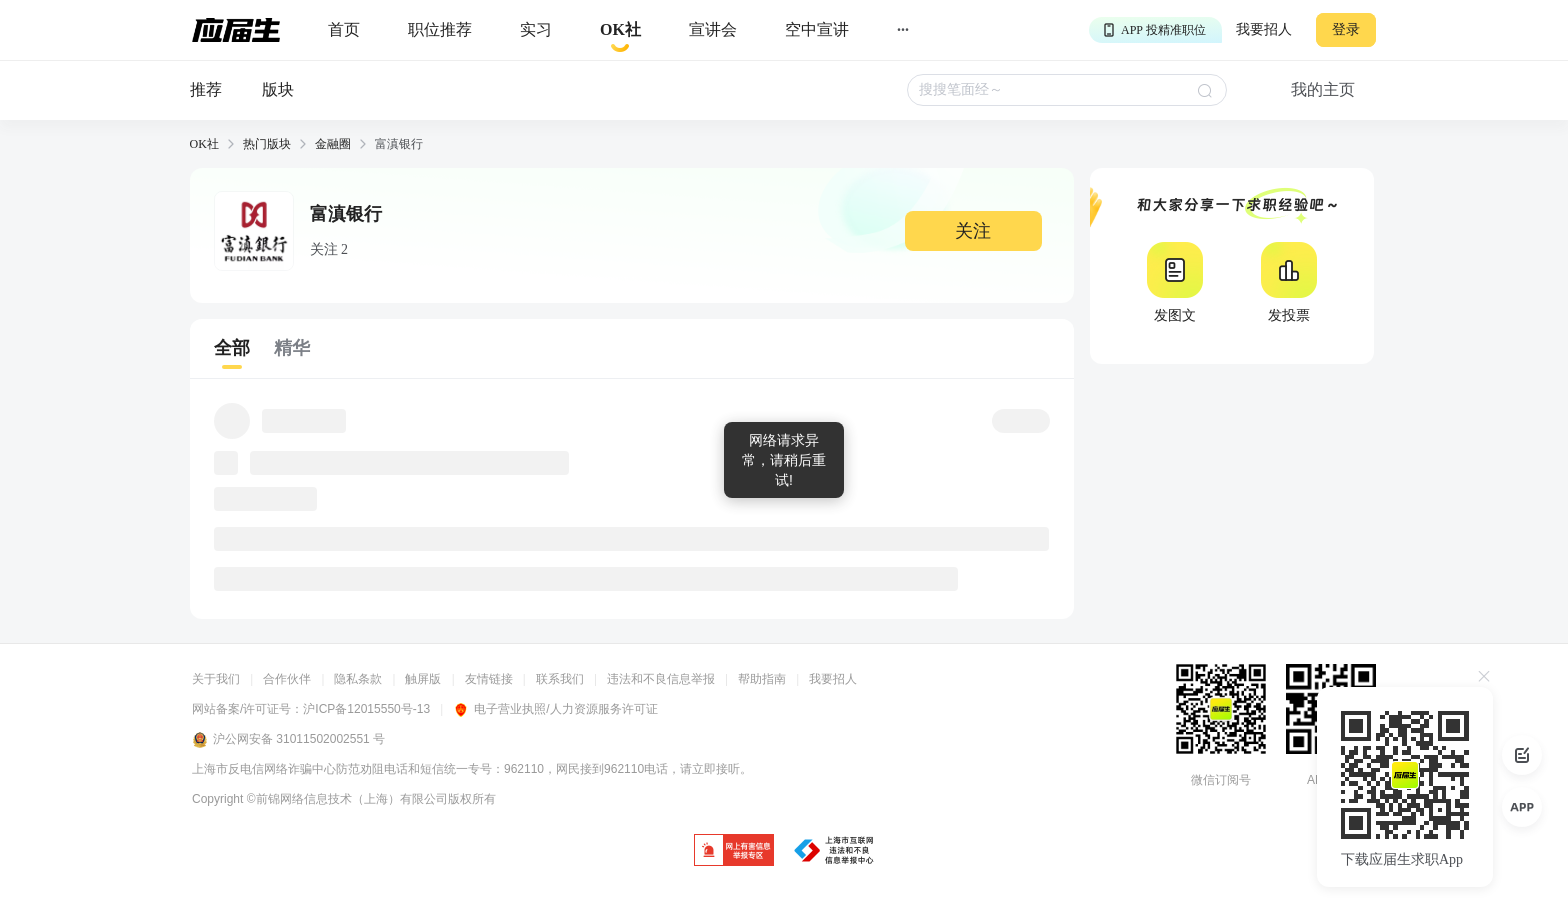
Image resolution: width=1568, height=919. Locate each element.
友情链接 (489, 679)
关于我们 (216, 679)
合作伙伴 (287, 679)
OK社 (204, 144)
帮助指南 (762, 679)
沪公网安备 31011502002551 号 (288, 740)
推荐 (206, 89)
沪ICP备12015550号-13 (366, 709)
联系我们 (560, 679)
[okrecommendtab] (620, 30)
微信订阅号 (1221, 780)
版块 (278, 89)
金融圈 (333, 144)
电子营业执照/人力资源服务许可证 (555, 709)
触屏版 (423, 679)
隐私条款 (358, 679)
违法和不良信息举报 (661, 679)
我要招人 (1264, 29)
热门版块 (267, 144)
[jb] (734, 851)
